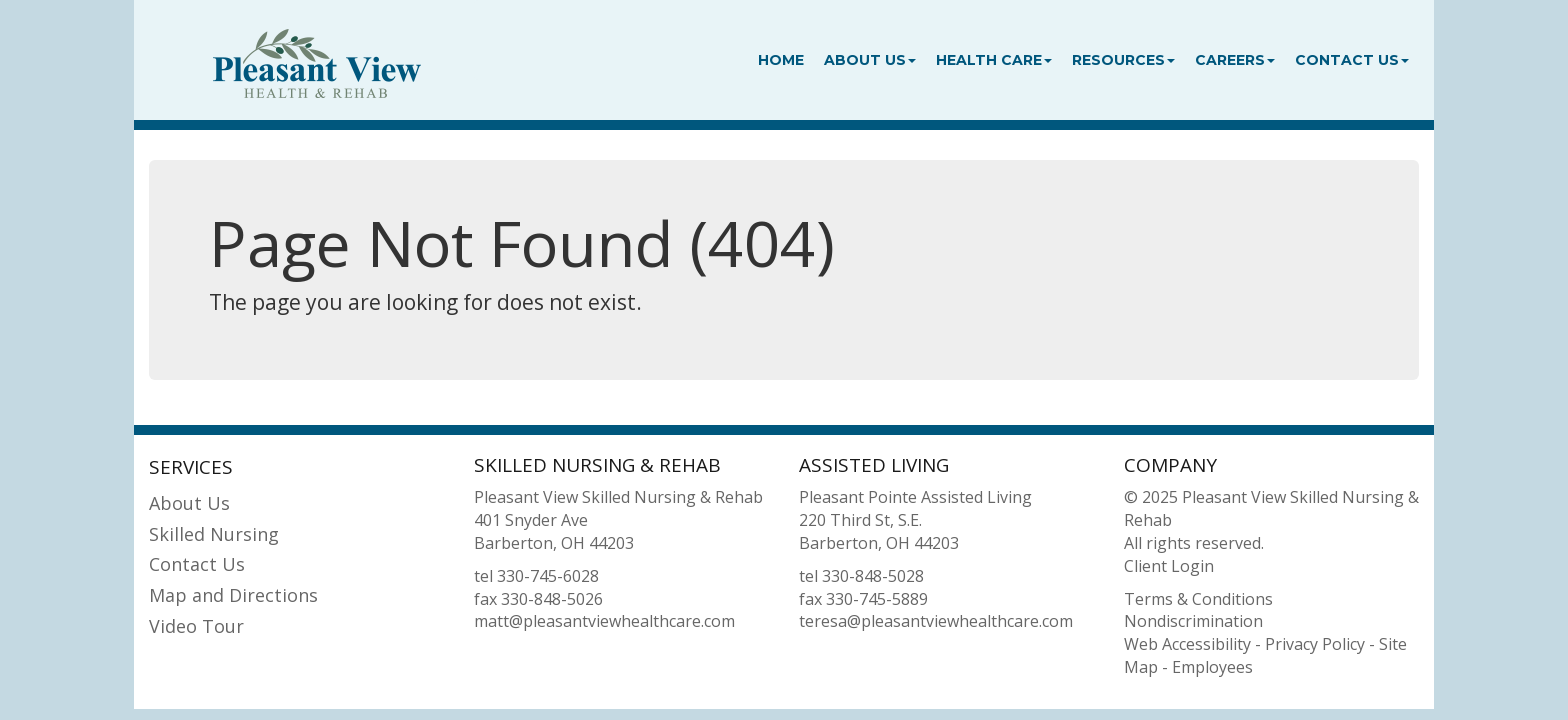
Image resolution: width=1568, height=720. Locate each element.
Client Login (1169, 566)
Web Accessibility (1187, 644)
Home (781, 60)
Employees (1212, 667)
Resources (1123, 60)
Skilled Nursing (214, 534)
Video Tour (196, 626)
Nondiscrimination (1193, 621)
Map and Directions (233, 595)
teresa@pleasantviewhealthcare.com (936, 621)
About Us (870, 60)
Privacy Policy (1315, 644)
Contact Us (1352, 60)
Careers (1235, 60)
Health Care (994, 60)
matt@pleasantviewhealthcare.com (604, 621)
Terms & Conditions (1198, 599)
